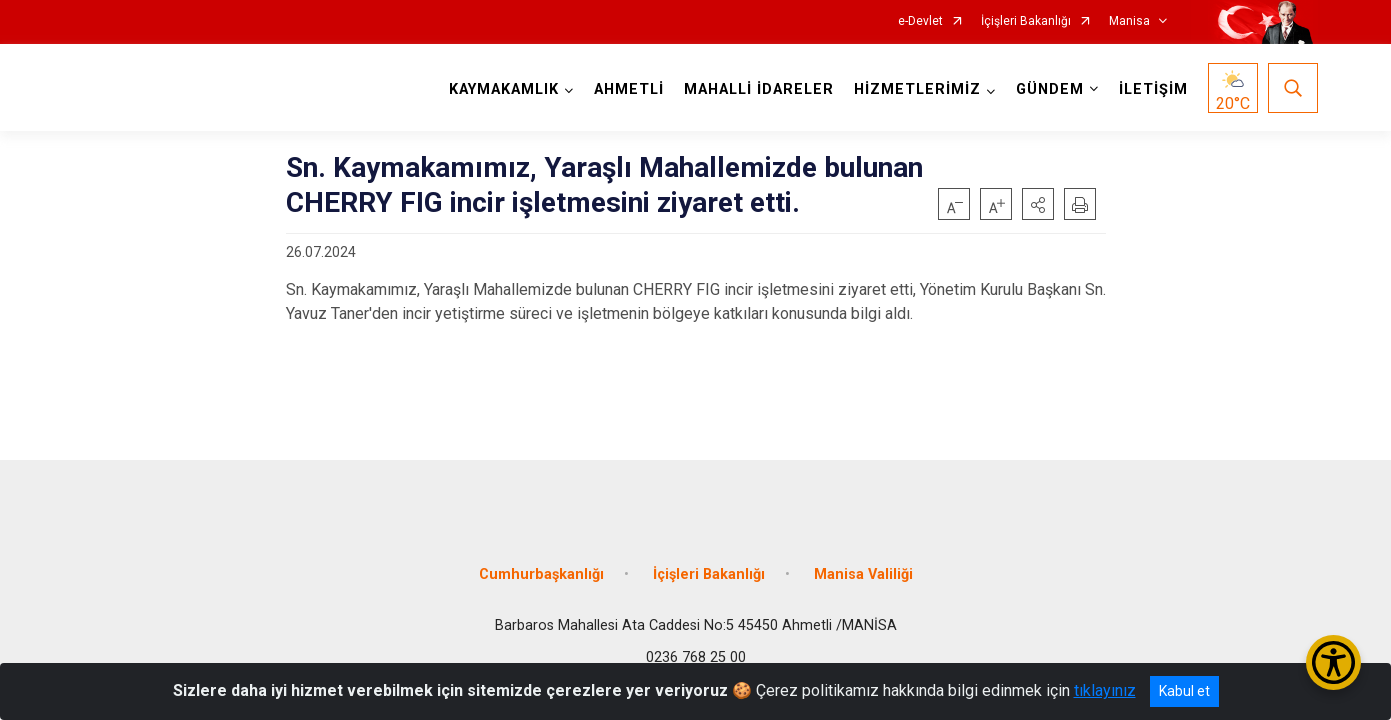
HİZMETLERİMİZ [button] (917, 89)
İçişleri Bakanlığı (1026, 21)
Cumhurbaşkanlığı (541, 572)
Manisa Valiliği (863, 572)
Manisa (1129, 21)
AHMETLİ (629, 89)
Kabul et (1184, 691)
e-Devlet (920, 21)
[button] (1038, 204)
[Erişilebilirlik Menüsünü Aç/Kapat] (1333, 662)
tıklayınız (1105, 690)
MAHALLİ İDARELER (759, 89)
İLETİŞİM (1153, 89)
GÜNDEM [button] (1050, 89)
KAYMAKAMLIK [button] (504, 89)
